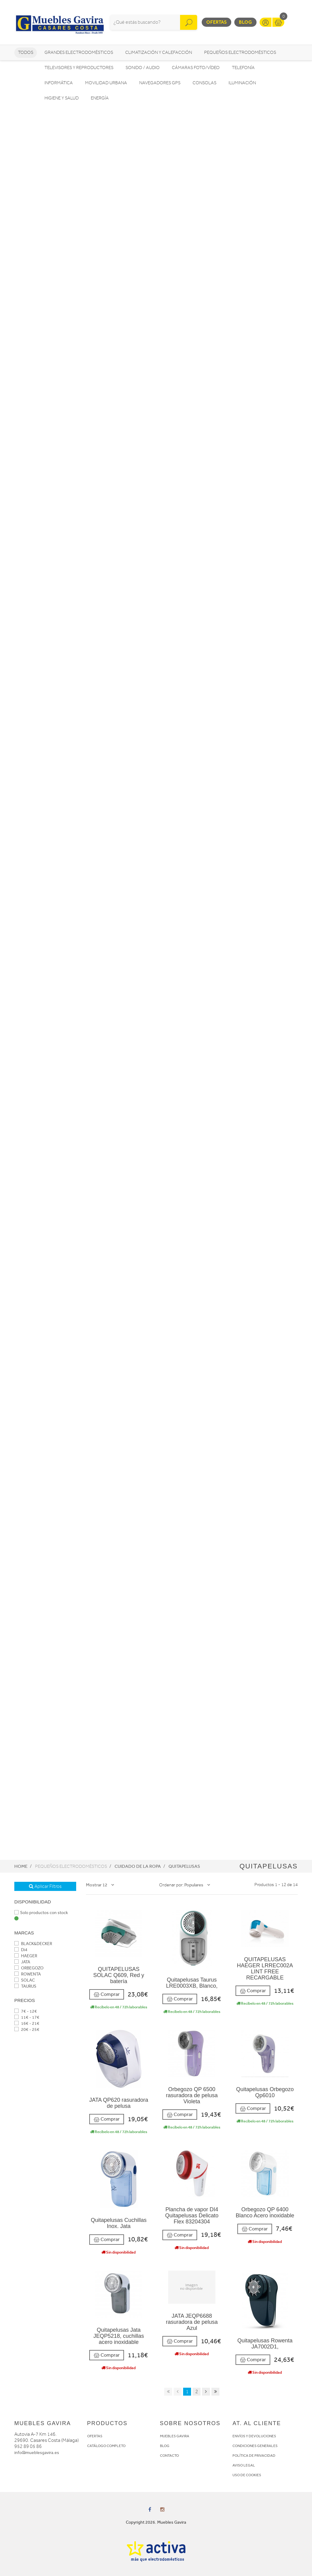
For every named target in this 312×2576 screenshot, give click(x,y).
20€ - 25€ (26, 2029)
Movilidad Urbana (106, 82)
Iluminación (242, 82)
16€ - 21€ (26, 2023)
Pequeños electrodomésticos (240, 52)
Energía (100, 98)
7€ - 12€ (25, 2011)
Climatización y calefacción (158, 52)
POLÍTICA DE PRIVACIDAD (253, 2455)
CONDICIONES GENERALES (255, 2446)
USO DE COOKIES (246, 2475)
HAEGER (25, 1955)
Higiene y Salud (61, 98)
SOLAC (24, 1980)
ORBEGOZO (29, 1968)
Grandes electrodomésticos (78, 52)
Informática (58, 82)
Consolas (204, 82)
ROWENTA (27, 1974)
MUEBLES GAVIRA (174, 2436)
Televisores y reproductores (78, 67)
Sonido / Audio (143, 67)
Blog (245, 22)
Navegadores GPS (159, 82)
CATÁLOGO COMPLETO (106, 2446)
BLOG (164, 2446)
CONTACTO (169, 2455)
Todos (25, 52)
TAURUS (25, 1986)
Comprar (107, 1994)
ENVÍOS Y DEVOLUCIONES (254, 2436)
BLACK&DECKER (33, 1943)
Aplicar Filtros (45, 1886)
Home (20, 1866)
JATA (22, 1962)
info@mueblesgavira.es (36, 2452)
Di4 (20, 1949)
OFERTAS (94, 2436)
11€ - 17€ (26, 2017)
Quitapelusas (184, 1866)
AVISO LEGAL (243, 2465)
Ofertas (216, 22)
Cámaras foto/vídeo (196, 67)
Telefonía (243, 67)
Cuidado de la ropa (138, 1866)
